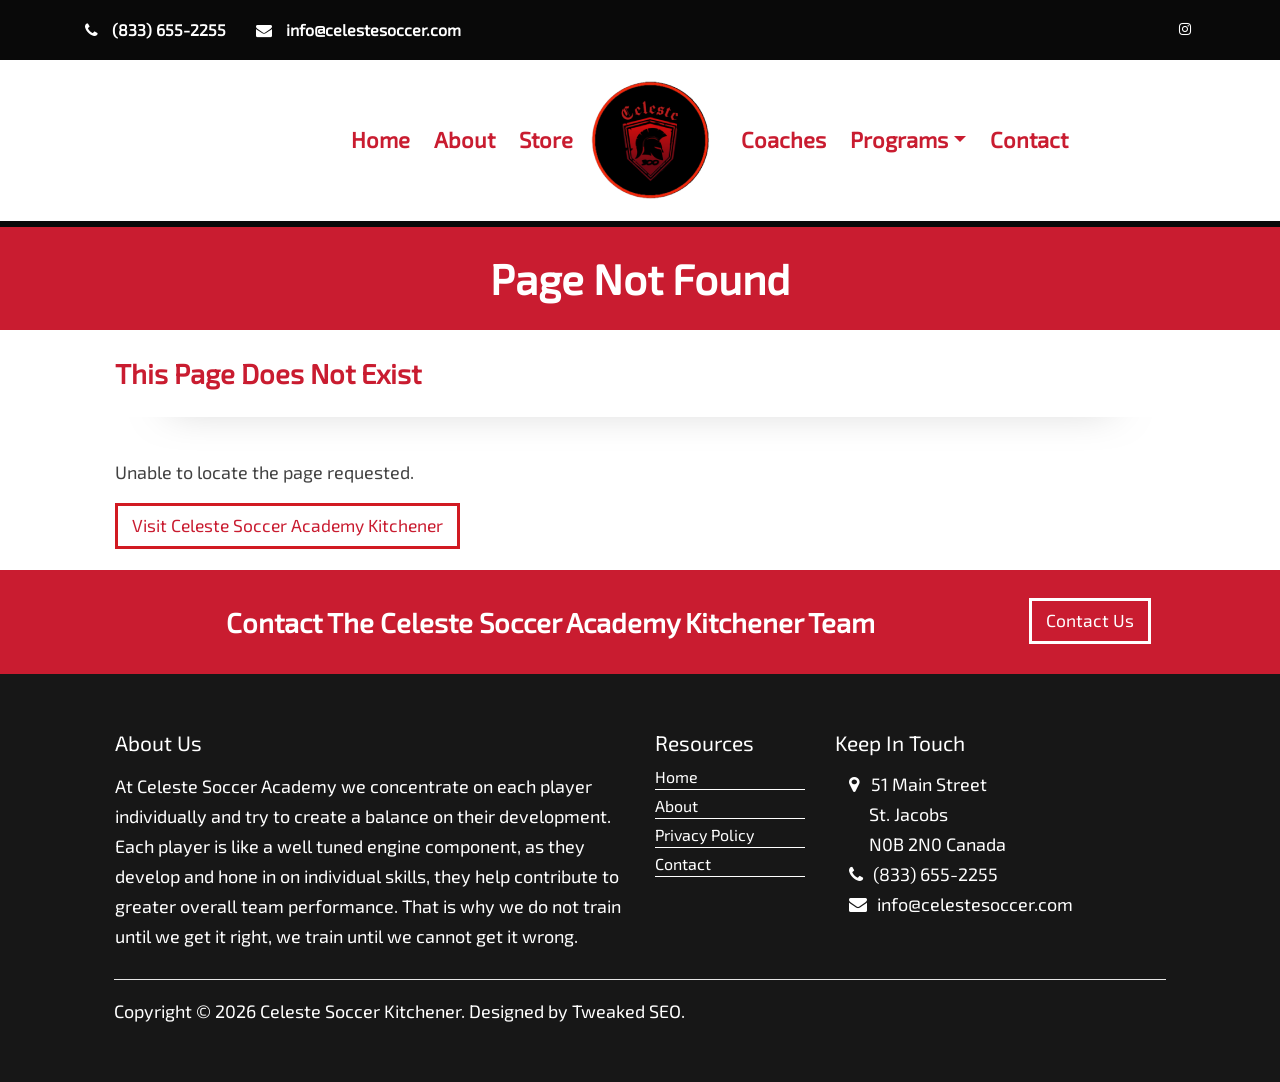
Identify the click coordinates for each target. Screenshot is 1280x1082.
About (464, 139)
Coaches (783, 139)
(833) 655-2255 (155, 29)
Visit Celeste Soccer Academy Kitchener (287, 525)
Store (546, 139)
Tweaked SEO (626, 1011)
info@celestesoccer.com (358, 29)
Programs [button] (899, 139)
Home (380, 139)
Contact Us (1090, 620)
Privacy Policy (704, 834)
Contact (1029, 139)
